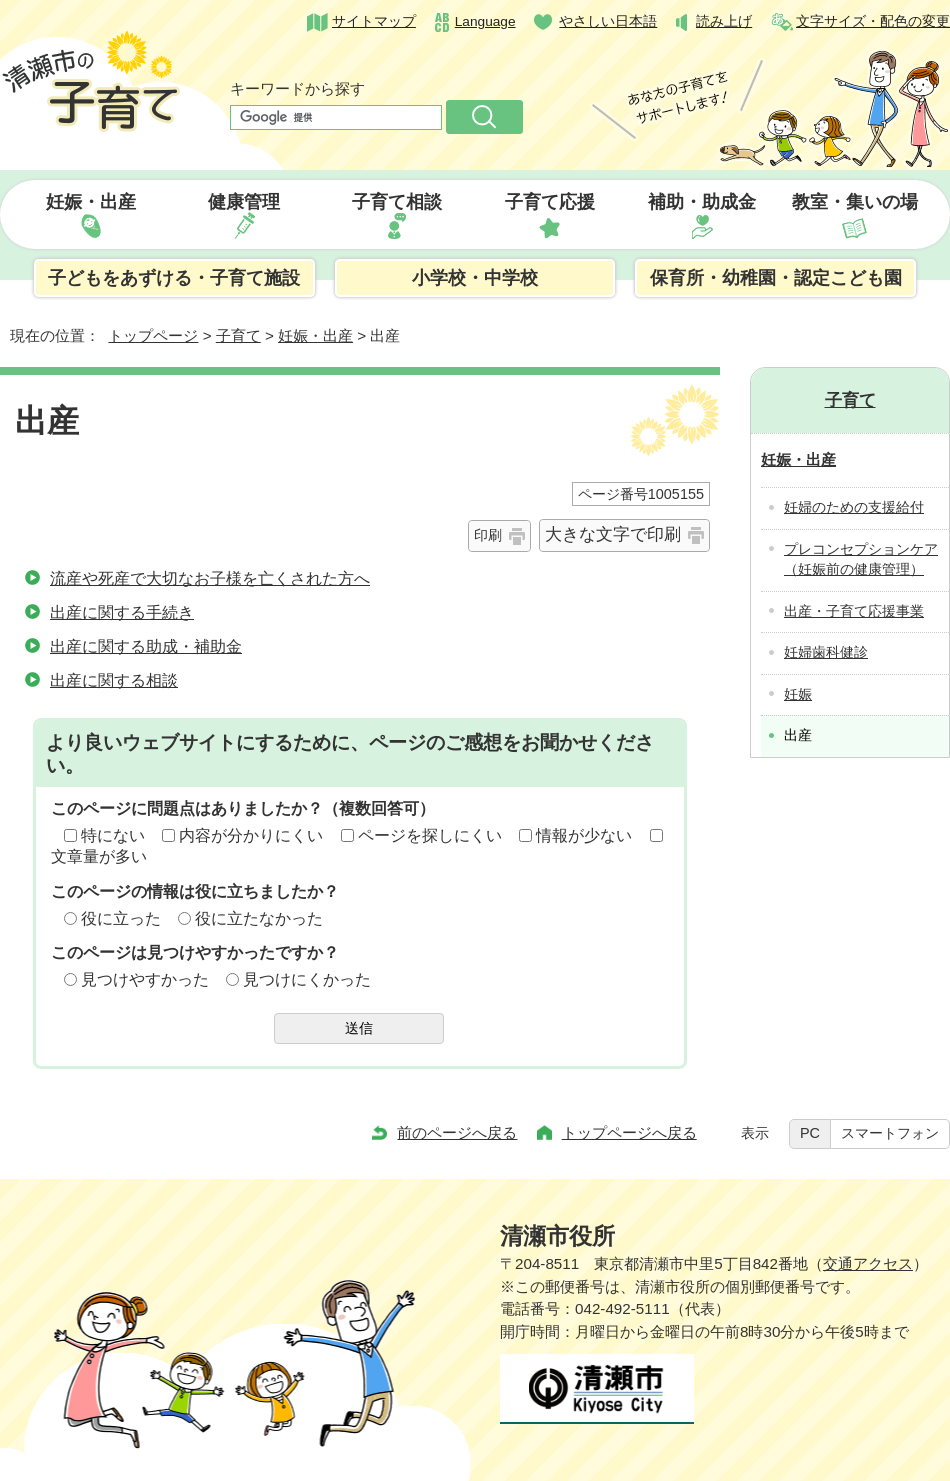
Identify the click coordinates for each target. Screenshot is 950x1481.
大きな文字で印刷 (613, 534)
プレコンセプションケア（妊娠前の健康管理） (861, 560)
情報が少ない (584, 835)
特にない (113, 835)
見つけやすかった (145, 979)
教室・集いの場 (855, 202)
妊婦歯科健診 (826, 652)
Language (485, 21)
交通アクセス (868, 1263)
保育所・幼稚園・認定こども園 (776, 278)
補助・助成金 (702, 202)
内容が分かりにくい (251, 835)
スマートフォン (890, 1133)
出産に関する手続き (122, 612)
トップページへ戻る (629, 1132)
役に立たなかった (259, 918)
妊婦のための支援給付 (854, 507)
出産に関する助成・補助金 (146, 646)
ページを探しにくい (430, 835)
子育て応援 (550, 202)
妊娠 (798, 694)
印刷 (488, 535)
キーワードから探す (297, 88)
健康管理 (244, 202)
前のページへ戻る (457, 1132)
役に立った (121, 918)
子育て (238, 335)
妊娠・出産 (91, 202)
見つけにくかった (307, 979)
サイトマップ (374, 21)
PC (810, 1133)
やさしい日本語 (608, 21)
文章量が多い (99, 856)
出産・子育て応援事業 (854, 611)
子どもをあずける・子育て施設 (174, 278)
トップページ (153, 335)
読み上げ (724, 21)
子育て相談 (397, 202)
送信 (359, 1028)
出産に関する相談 (114, 680)
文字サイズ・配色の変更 (873, 21)
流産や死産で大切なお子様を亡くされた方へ (210, 578)
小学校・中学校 (475, 278)
